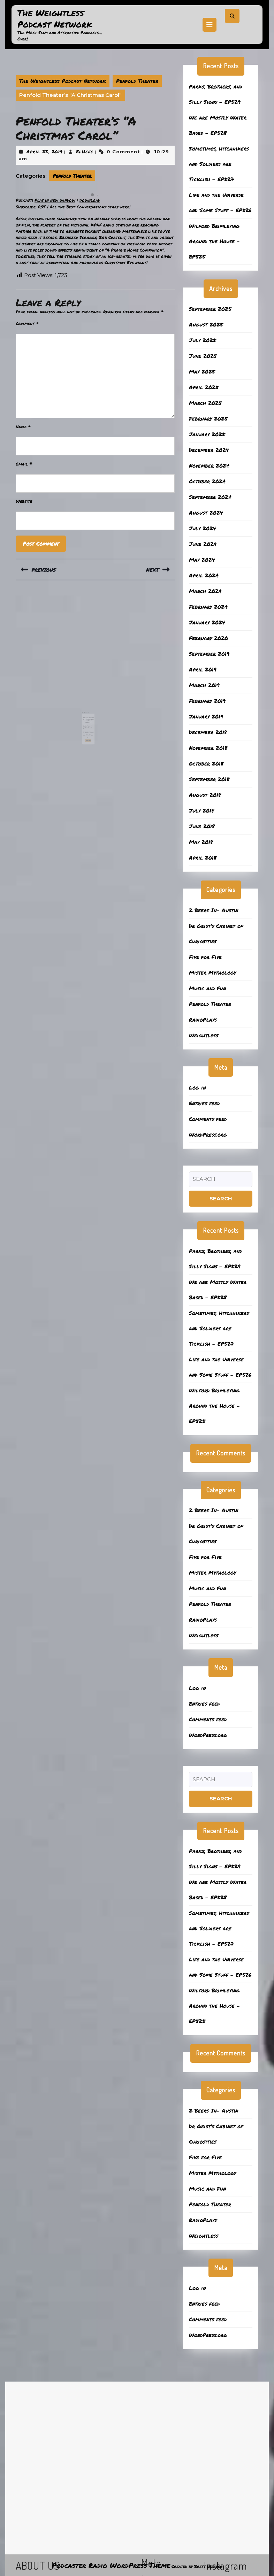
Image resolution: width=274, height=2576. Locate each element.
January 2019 (206, 716)
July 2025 (202, 340)
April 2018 (202, 857)
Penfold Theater (137, 81)
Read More (91, 724)
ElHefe (84, 151)
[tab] (209, 25)
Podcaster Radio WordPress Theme (111, 2565)
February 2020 (208, 638)
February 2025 (208, 418)
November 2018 (208, 748)
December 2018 (208, 732)
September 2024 (210, 497)
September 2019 (209, 654)
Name (23, 427)
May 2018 (201, 842)
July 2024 (202, 528)
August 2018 (205, 795)
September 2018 (209, 779)
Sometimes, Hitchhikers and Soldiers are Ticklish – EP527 (219, 164)
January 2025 (207, 434)
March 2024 (205, 591)
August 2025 (206, 324)
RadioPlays (203, 1019)
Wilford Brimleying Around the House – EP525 (214, 241)
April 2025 (204, 387)
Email (24, 464)
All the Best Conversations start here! (90, 207)
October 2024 (207, 481)
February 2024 (208, 606)
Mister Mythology (212, 972)
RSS (42, 207)
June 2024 (203, 544)
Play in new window (55, 200)
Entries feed (204, 1103)
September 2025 (210, 309)
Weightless (203, 1035)
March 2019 (204, 685)
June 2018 (202, 826)
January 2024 (207, 622)
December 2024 (209, 450)
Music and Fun (207, 988)
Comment (27, 323)
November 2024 (209, 465)
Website (24, 501)
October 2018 (206, 763)
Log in (197, 1087)
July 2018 (201, 810)
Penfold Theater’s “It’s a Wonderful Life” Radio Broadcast (90, 712)
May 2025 (202, 371)
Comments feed (208, 1119)
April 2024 (204, 575)
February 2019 (207, 701)
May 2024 (202, 559)
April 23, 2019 (44, 151)
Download (89, 200)
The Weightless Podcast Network (54, 18)
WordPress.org (208, 1134)
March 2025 (205, 403)
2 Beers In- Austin (213, 910)
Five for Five (205, 957)
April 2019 (202, 669)
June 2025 (203, 356)
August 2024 (206, 512)
